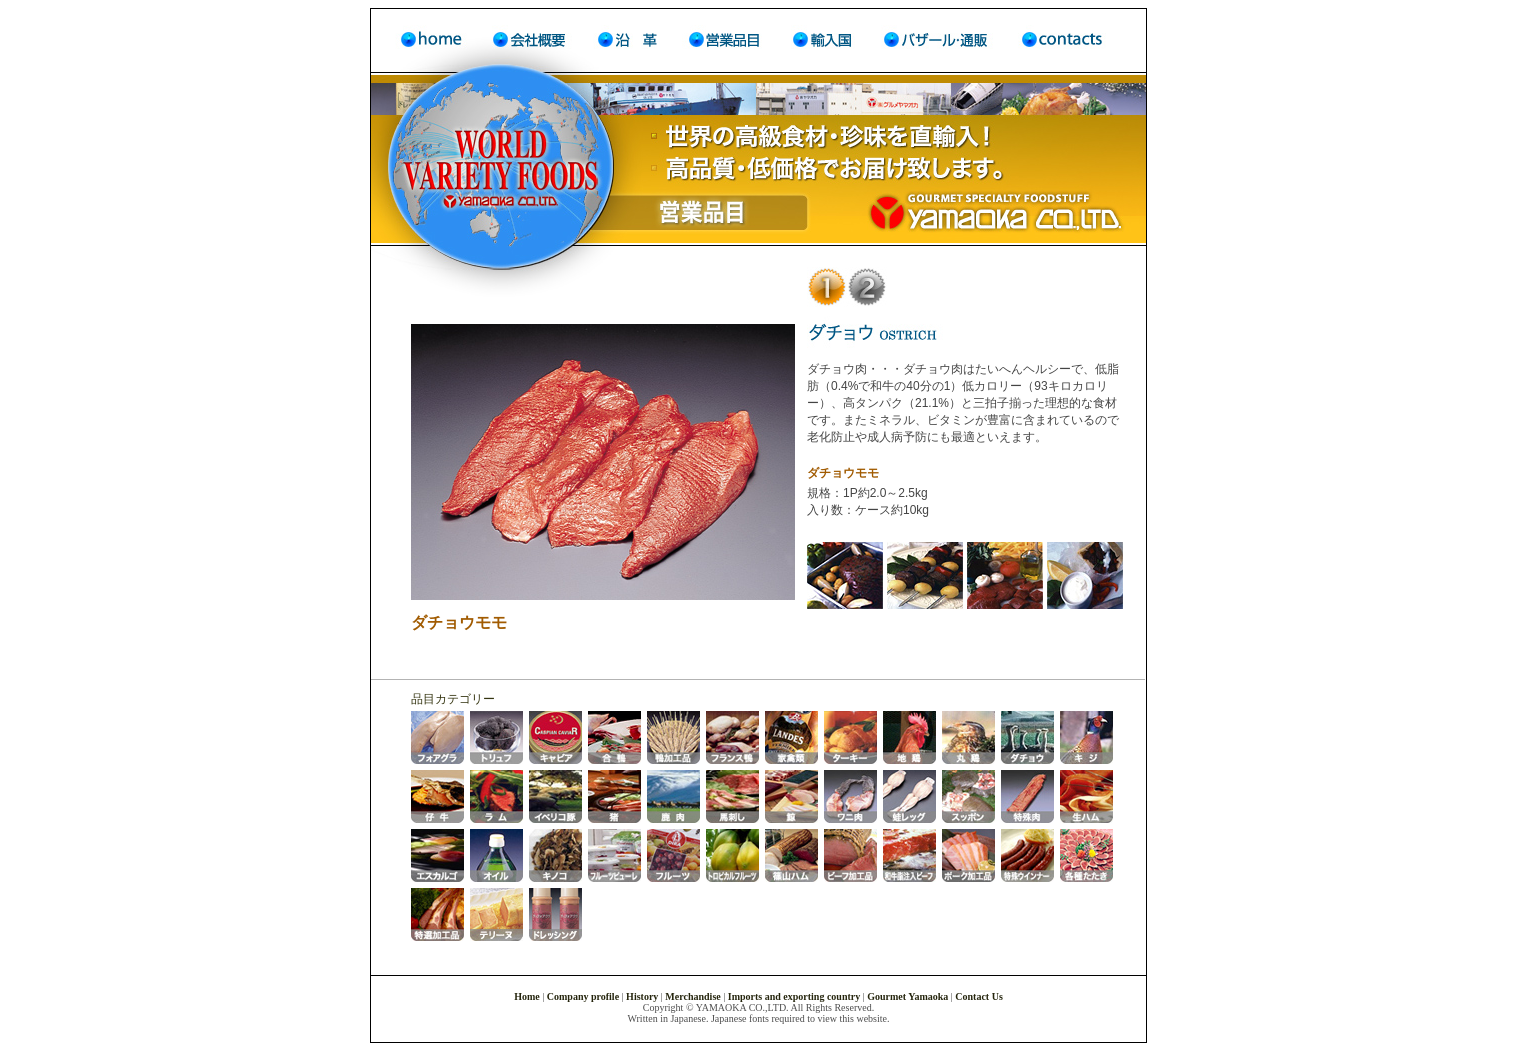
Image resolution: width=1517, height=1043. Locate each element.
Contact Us (979, 996)
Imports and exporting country (794, 996)
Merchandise (692, 996)
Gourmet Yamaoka (907, 996)
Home (528, 996)
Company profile (583, 996)
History (642, 996)
